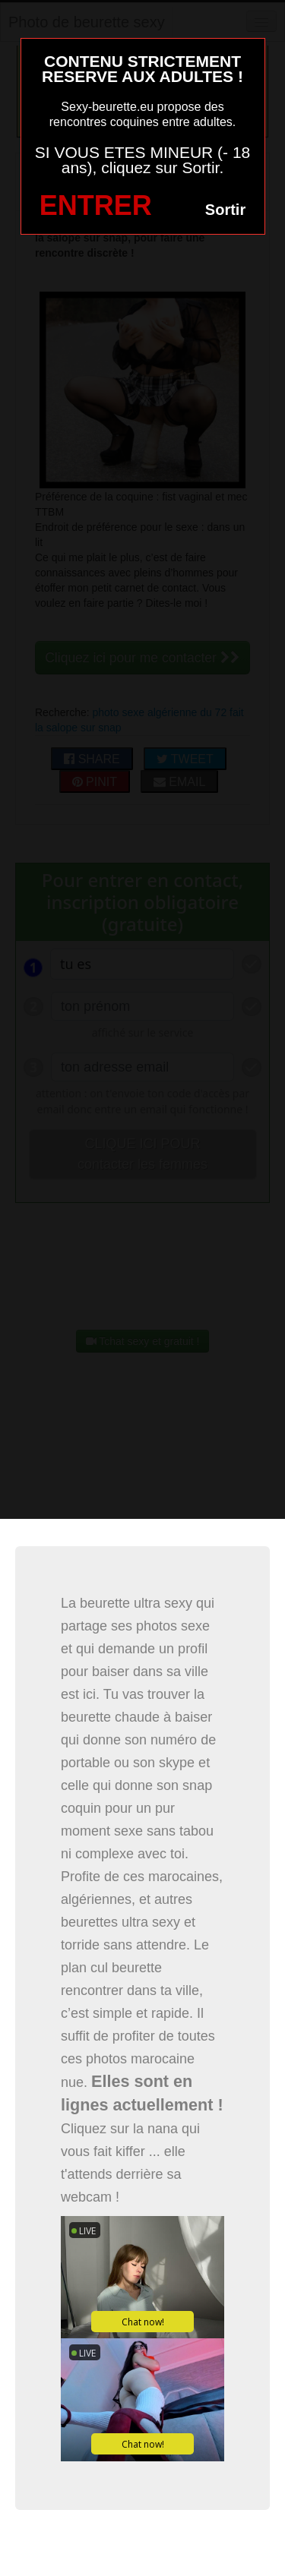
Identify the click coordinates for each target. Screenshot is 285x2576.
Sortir (225, 209)
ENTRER (96, 205)
